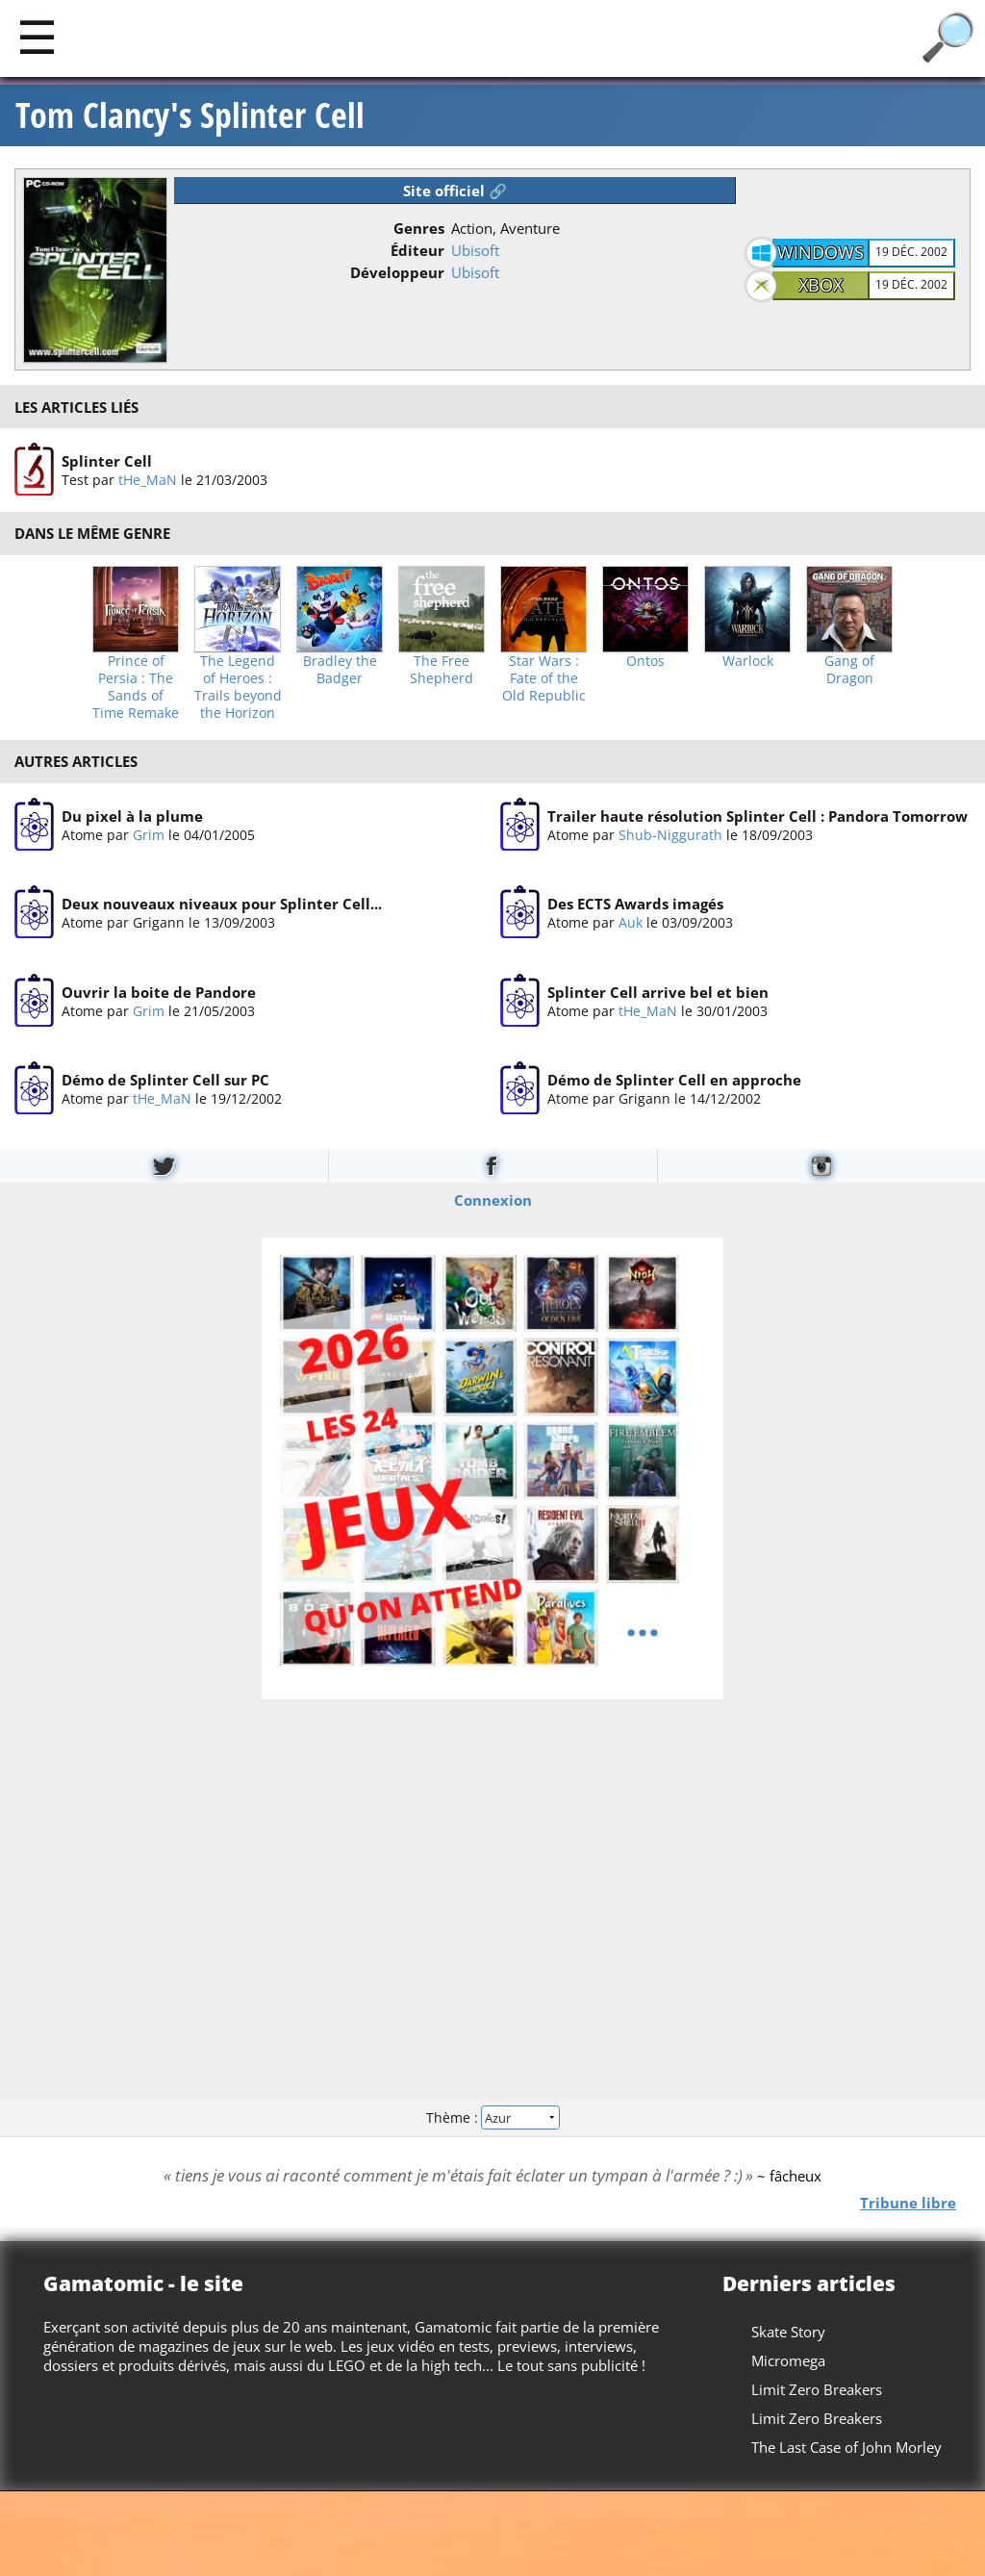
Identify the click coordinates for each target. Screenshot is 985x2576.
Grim (148, 835)
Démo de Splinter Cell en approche (674, 1079)
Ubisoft (475, 250)
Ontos (645, 661)
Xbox (820, 284)
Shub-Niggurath (670, 835)
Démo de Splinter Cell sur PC (165, 1079)
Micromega (788, 2360)
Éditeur (417, 250)
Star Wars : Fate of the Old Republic (544, 678)
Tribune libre (908, 2201)
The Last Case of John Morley (846, 2447)
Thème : (492, 2117)
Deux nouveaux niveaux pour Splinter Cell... (222, 903)
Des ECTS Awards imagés (635, 903)
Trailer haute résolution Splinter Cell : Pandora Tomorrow (757, 816)
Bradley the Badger (340, 669)
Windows (820, 252)
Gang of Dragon (849, 669)
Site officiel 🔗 (455, 190)
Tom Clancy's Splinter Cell (190, 115)
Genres (418, 228)
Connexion (493, 1199)
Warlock (747, 661)
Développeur (397, 272)
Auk (631, 922)
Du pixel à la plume (132, 816)
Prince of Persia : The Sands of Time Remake (135, 687)
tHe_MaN (147, 480)
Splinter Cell (107, 461)
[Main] (37, 36)
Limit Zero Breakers (816, 2389)
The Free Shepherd (441, 669)
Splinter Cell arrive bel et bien (658, 992)
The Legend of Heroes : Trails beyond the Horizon (238, 687)
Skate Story (788, 2331)
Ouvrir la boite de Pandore (159, 992)
